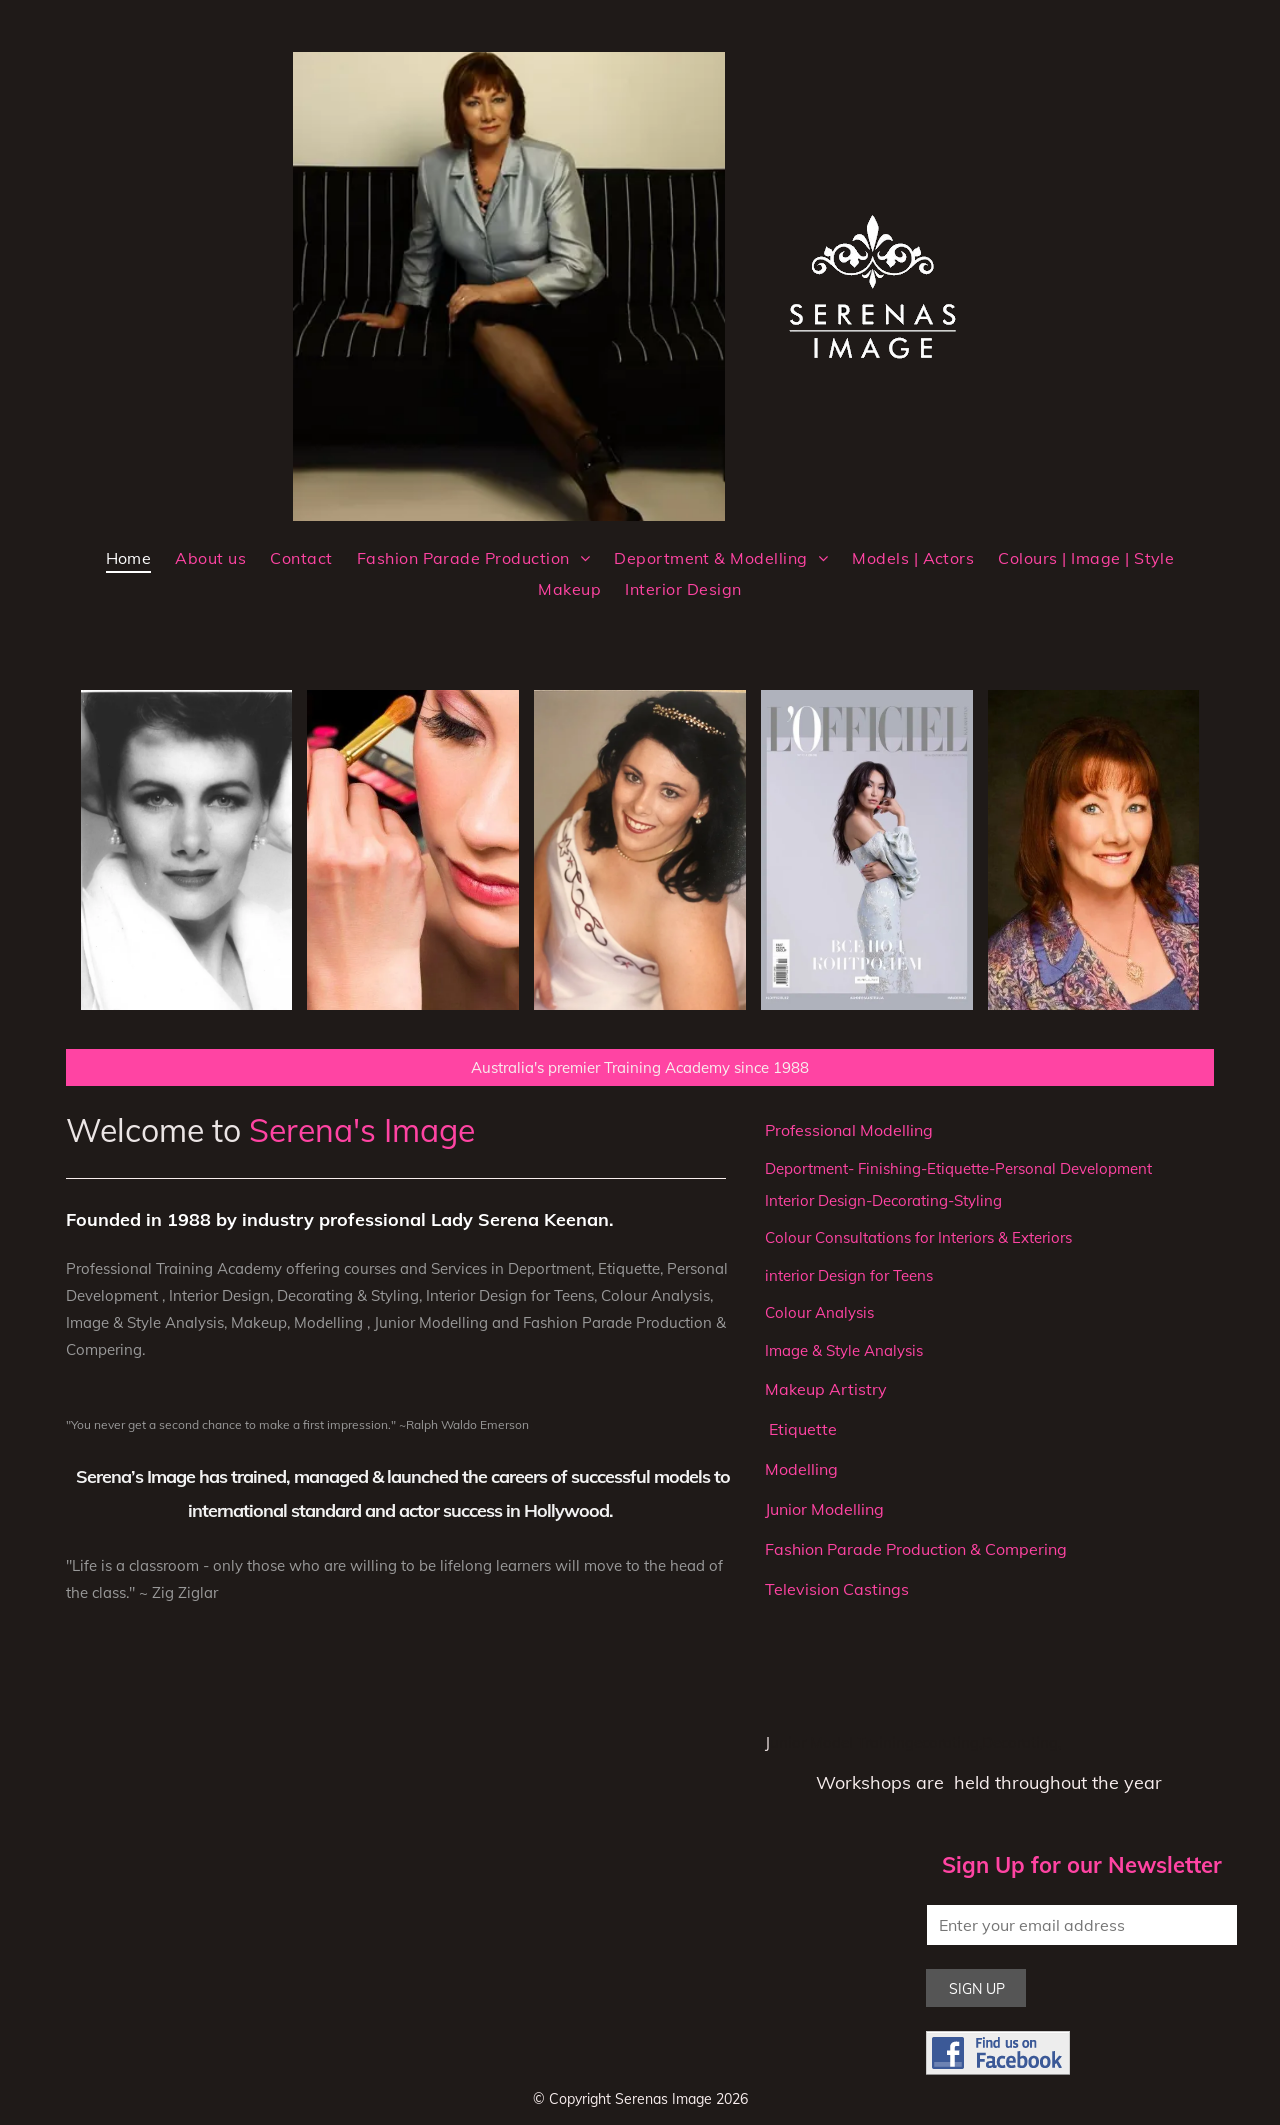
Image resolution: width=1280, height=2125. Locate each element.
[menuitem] (129, 558)
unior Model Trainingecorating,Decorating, (915, 1742)
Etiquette (801, 1429)
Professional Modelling (849, 1130)
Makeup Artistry (826, 1389)
